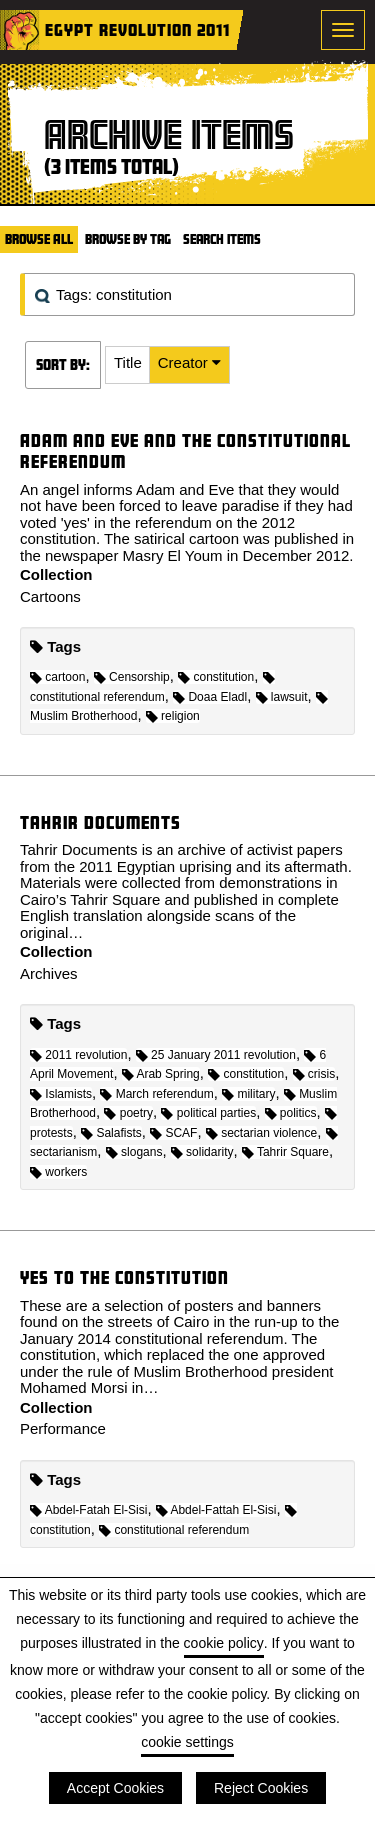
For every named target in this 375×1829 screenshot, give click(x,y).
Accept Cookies (115, 1788)
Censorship (132, 677)
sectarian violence (261, 1133)
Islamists (61, 1094)
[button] (128, 365)
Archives (49, 973)
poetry (128, 1113)
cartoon (57, 677)
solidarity (202, 1152)
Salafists (111, 1133)
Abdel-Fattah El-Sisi (216, 1510)
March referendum (156, 1094)
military (248, 1094)
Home (20, 30)
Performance (63, 1428)
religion (173, 716)
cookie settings (187, 1742)
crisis (314, 1074)
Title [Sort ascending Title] (128, 362)
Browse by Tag (128, 239)
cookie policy (224, 1643)
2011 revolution (78, 1055)
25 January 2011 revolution (216, 1055)
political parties (208, 1113)
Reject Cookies (261, 1788)
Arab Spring (161, 1074)
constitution (216, 677)
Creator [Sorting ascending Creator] (185, 362)
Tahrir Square (285, 1152)
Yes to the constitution (124, 1277)
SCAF (173, 1133)
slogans (134, 1152)
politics (291, 1113)
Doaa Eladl (210, 697)
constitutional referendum (174, 1530)
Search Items (222, 239)
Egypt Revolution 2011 (137, 29)
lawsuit (282, 697)
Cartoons (50, 596)
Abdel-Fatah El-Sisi (88, 1510)
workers (58, 1172)
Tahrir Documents (100, 822)
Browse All (39, 239)
